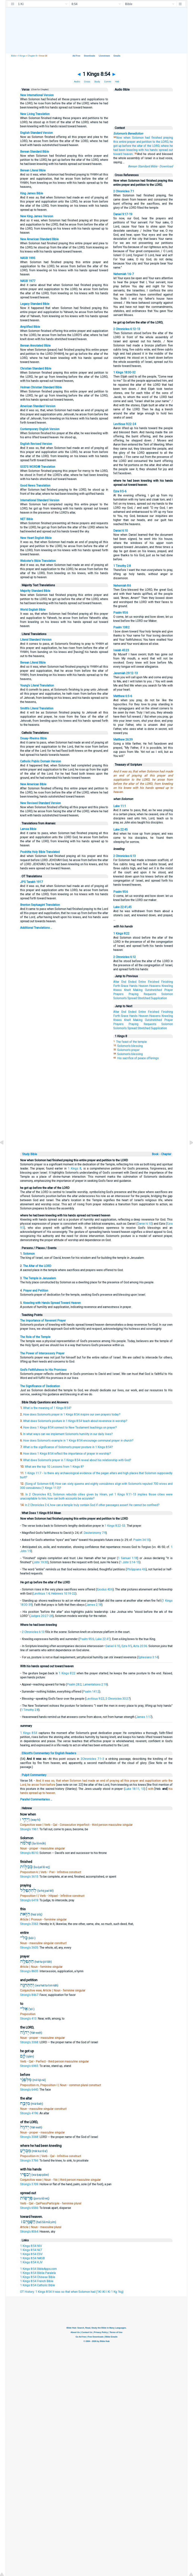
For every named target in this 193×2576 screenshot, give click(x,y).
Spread (132, 998)
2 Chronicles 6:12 (124, 957)
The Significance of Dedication (40, 1386)
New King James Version (36, 216)
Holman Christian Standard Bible (41, 387)
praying (168, 137)
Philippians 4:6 (136, 1569)
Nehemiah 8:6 (122, 585)
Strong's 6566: (29, 2208)
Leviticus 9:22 (95, 1698)
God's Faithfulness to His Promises (43, 1369)
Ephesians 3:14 (148, 1657)
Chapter (166, 1154)
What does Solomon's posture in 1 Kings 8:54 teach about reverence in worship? (75, 1421)
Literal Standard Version (35, 639)
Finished (153, 982)
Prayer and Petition (35, 1290)
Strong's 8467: (29, 1995)
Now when (123, 137)
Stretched (143, 998)
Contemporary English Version (39, 429)
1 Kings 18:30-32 (124, 372)
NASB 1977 (27, 281)
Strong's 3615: (29, 1876)
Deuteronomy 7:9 (95, 1533)
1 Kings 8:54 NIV (31, 2246)
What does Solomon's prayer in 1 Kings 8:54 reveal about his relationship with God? (77, 1460)
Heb (117, 81)
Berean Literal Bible (33, 170)
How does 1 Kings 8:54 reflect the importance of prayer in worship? (67, 1453)
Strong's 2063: (29, 1924)
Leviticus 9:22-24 (124, 424)
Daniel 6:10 (120, 530)
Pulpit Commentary (34, 1775)
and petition (144, 141)
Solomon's (120, 998)
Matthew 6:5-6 (122, 696)
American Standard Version (37, 406)
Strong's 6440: (29, 2089)
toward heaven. (123, 154)
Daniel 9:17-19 (122, 214)
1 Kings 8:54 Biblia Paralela (38, 2273)
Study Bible (29, 1154)
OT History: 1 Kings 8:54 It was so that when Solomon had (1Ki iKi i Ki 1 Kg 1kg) (72, 2292)
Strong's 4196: (29, 2113)
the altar (137, 146)
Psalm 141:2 (91, 1691)
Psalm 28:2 (74, 1684)
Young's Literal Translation (37, 685)
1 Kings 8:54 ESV (31, 2254)
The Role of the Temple (35, 1337)
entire (122, 141)
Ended (132, 982)
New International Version (37, 95)
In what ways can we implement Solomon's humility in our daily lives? (68, 1434)
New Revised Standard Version (40, 803)
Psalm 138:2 (121, 627)
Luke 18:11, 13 (134, 1789)
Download (166, 166)
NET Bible (26, 519)
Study (97, 81)
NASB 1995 (27, 258)
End (123, 982)
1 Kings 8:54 (28, 1733)
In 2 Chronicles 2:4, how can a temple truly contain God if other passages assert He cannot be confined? (92, 1505)
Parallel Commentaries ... (36, 1799)
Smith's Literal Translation (36, 708)
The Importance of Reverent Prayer (43, 1320)
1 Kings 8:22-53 (115, 1525)
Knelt (127, 990)
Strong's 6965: (29, 2066)
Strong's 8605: (29, 1971)
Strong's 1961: (29, 1829)
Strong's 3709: (29, 2184)
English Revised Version (36, 444)
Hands (133, 986)
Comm (108, 81)
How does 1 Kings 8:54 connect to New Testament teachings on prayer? (70, 1427)
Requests (150, 994)
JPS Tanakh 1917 (31, 882)
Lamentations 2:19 (95, 1684)
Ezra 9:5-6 (119, 491)
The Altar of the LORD (37, 1266)
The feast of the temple (131, 1042)
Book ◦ (156, 1154)
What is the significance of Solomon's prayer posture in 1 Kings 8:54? (68, 1447)
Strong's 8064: (29, 2231)
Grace (124, 986)
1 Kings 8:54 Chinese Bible (37, 2277)
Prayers (118, 994)
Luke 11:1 (119, 806)
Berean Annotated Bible (35, 345)
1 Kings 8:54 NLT (31, 2250)
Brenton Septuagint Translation (40, 905)
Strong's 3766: (29, 2160)
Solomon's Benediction (128, 133)
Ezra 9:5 (126, 1646)
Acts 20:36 (140, 1646)
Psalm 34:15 (141, 1540)
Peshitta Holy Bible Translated (40, 852)
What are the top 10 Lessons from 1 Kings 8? (54, 1466)
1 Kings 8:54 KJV (31, 2262)
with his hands (148, 150)
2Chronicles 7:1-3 (92, 1759)
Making (138, 990)
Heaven (143, 986)
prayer (131, 141)
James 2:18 (94, 1604)
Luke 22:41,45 (122, 907)
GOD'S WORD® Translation (37, 466)
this (115, 141)
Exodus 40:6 (105, 1589)
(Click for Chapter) (39, 89)
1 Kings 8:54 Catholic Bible (37, 2285)
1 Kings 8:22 (121, 933)
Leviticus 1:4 (41, 1593)
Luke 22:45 (120, 829)
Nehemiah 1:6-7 (123, 274)
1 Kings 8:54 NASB (32, 2258)
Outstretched (153, 990)
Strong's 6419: (29, 1900)
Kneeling (167, 986)
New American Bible (33, 784)
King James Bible (31, 193)
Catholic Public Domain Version (40, 761)
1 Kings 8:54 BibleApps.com (38, 2269)
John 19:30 (40, 1562)
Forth (116, 986)
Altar (116, 982)
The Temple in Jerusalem (39, 1278)
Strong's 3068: (29, 2042)
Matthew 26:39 (123, 739)
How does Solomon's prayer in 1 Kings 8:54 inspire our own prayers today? (71, 1414)
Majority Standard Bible (35, 591)
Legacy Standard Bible (34, 304)
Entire (142, 982)
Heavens (155, 986)
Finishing (167, 982)
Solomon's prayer (128, 1050)
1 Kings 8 (74, 1168)
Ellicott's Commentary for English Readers (49, 1753)
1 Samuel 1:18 (127, 1558)
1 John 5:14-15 (130, 1562)
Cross (87, 81)
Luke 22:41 (102, 1639)
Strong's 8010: (29, 1853)
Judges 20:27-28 (41, 1616)
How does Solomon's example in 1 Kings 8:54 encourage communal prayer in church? (78, 1440)
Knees (117, 990)
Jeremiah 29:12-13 (125, 673)
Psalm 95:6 (120, 612)
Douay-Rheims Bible (33, 738)
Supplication (159, 998)
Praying (133, 994)
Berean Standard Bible (34, 151)
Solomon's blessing (130, 1046)
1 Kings (21, 56)
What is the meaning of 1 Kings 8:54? (47, 1408)
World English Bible (32, 609)
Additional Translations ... (36, 927)
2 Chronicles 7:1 (123, 191)
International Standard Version (39, 500)
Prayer (168, 990)
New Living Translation (35, 114)
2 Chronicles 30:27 (117, 1698)
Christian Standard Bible (35, 368)
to (154, 141)
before (126, 146)
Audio (76, 81)
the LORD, (162, 141)
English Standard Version (36, 133)
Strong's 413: (29, 2018)
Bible (13, 56)
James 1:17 (143, 1717)
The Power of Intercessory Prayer (42, 1353)
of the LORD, (151, 146)
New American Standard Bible (39, 239)
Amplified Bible (30, 327)
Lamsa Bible (28, 829)
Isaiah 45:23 (121, 650)
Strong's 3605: (29, 1947)
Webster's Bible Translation (38, 561)
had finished (153, 137)
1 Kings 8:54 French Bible (36, 2281)
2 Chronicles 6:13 (124, 856)
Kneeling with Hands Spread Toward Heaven (52, 1303)
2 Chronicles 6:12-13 (126, 329)
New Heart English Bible (36, 538)
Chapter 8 (32, 56)
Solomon (138, 137)
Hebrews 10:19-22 (63, 1593)
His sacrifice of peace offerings (138, 1058)
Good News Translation (35, 485)
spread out (166, 150)
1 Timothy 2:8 (122, 566)
